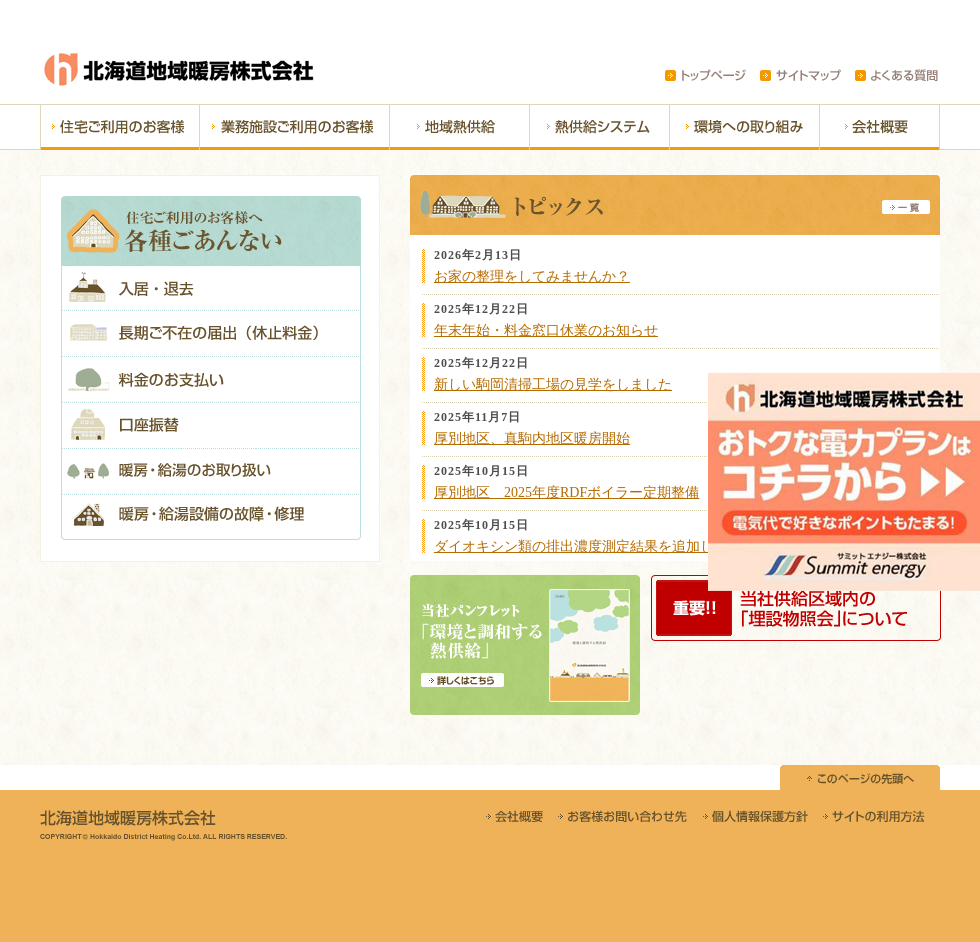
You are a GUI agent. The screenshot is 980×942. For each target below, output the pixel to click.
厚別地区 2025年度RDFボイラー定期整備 (566, 492)
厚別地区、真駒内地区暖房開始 (532, 438)
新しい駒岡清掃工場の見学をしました (553, 384)
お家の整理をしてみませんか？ (532, 276)
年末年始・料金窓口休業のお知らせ (546, 330)
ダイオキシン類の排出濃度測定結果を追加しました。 (602, 546)
